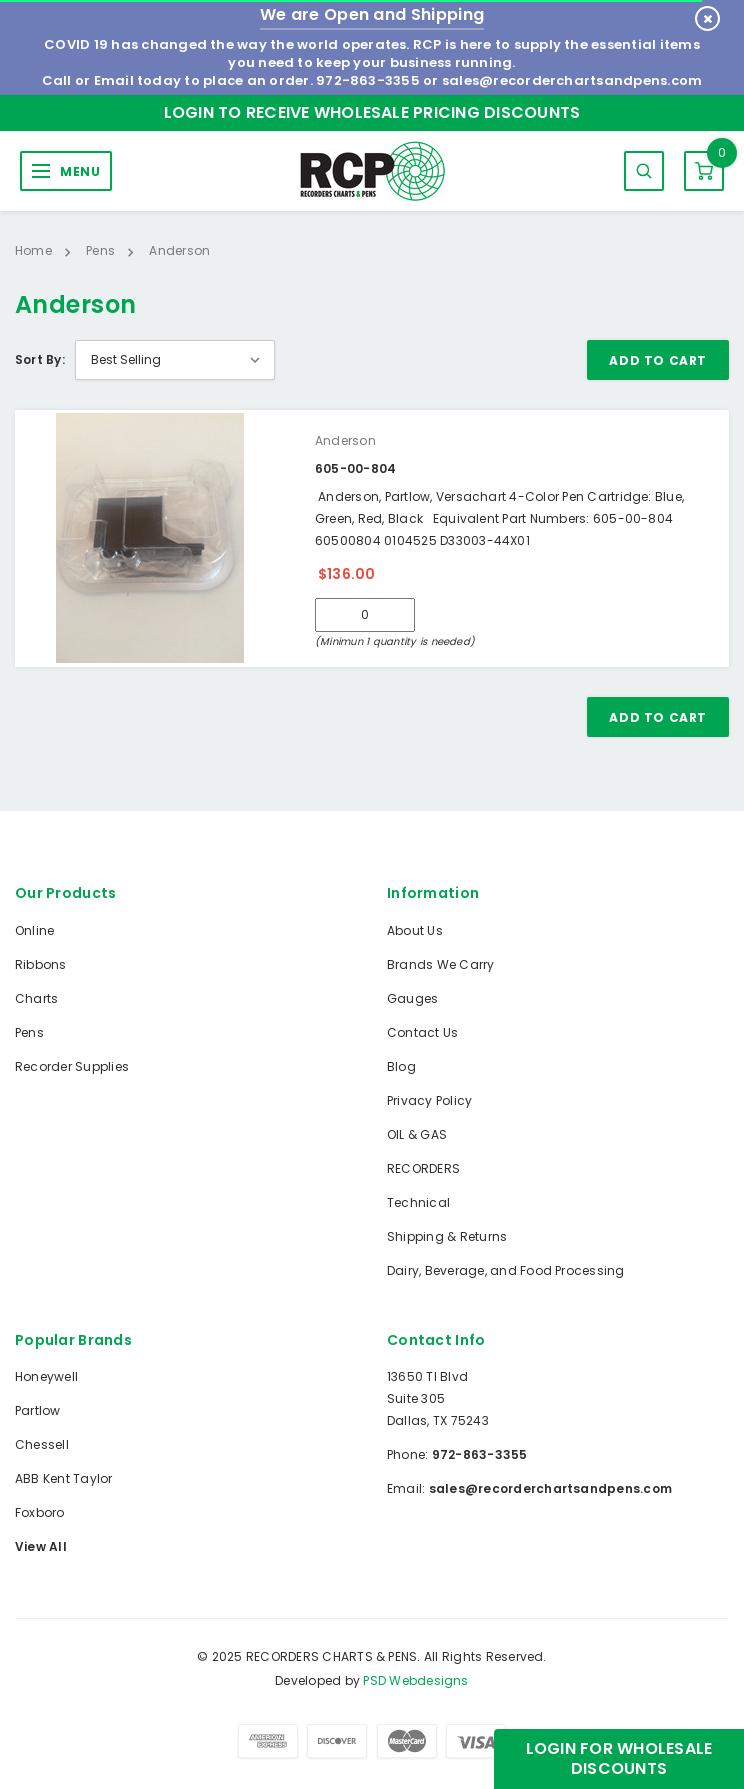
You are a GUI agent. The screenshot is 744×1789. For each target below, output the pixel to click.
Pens (29, 1032)
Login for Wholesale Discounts (619, 1758)
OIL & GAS (417, 1134)
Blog (401, 1066)
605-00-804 (355, 468)
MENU (80, 171)
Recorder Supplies (72, 1066)
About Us (415, 930)
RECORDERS (423, 1168)
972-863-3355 (368, 80)
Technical (418, 1202)
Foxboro (40, 1512)
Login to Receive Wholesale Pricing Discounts (372, 112)
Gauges (412, 998)
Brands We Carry (441, 964)
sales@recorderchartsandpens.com (572, 80)
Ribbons (41, 964)
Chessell (42, 1444)
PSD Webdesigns (415, 1680)
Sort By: (40, 359)
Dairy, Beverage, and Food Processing (506, 1270)
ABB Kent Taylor (64, 1478)
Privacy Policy (429, 1100)
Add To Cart (658, 360)
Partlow (38, 1410)
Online (34, 930)
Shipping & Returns (447, 1236)
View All (41, 1546)
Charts (36, 998)
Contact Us (422, 1032)
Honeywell (46, 1376)
